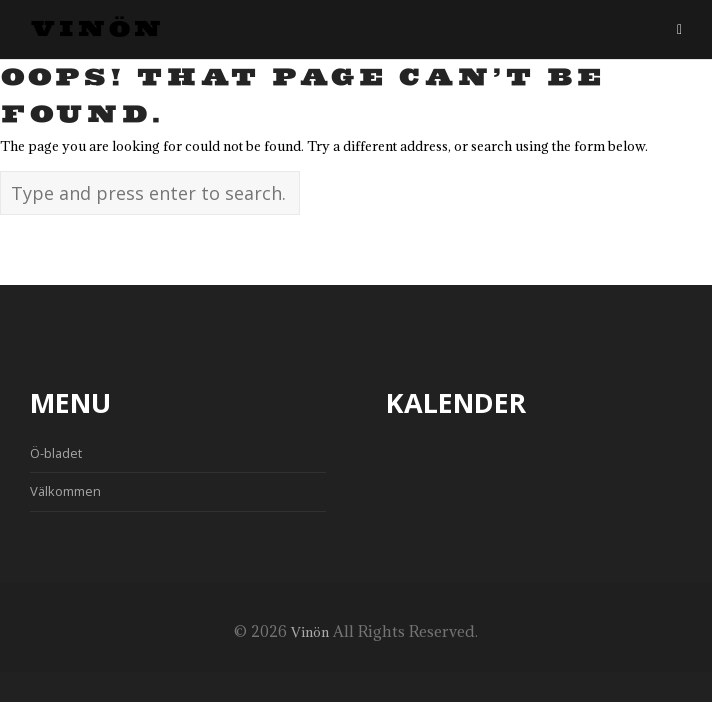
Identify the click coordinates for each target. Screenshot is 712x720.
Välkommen (65, 491)
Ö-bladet (56, 453)
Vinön (97, 30)
